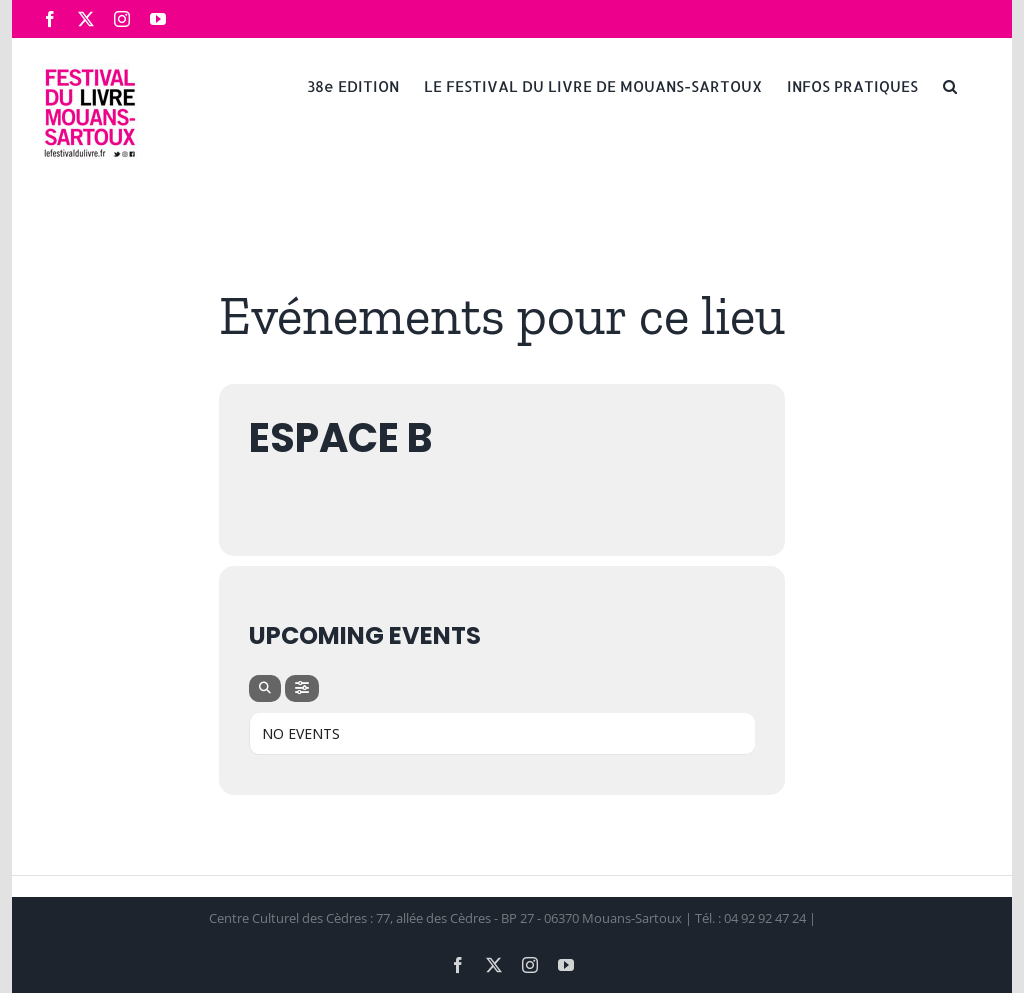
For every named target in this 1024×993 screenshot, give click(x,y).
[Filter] (302, 688)
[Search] (265, 688)
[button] (950, 85)
